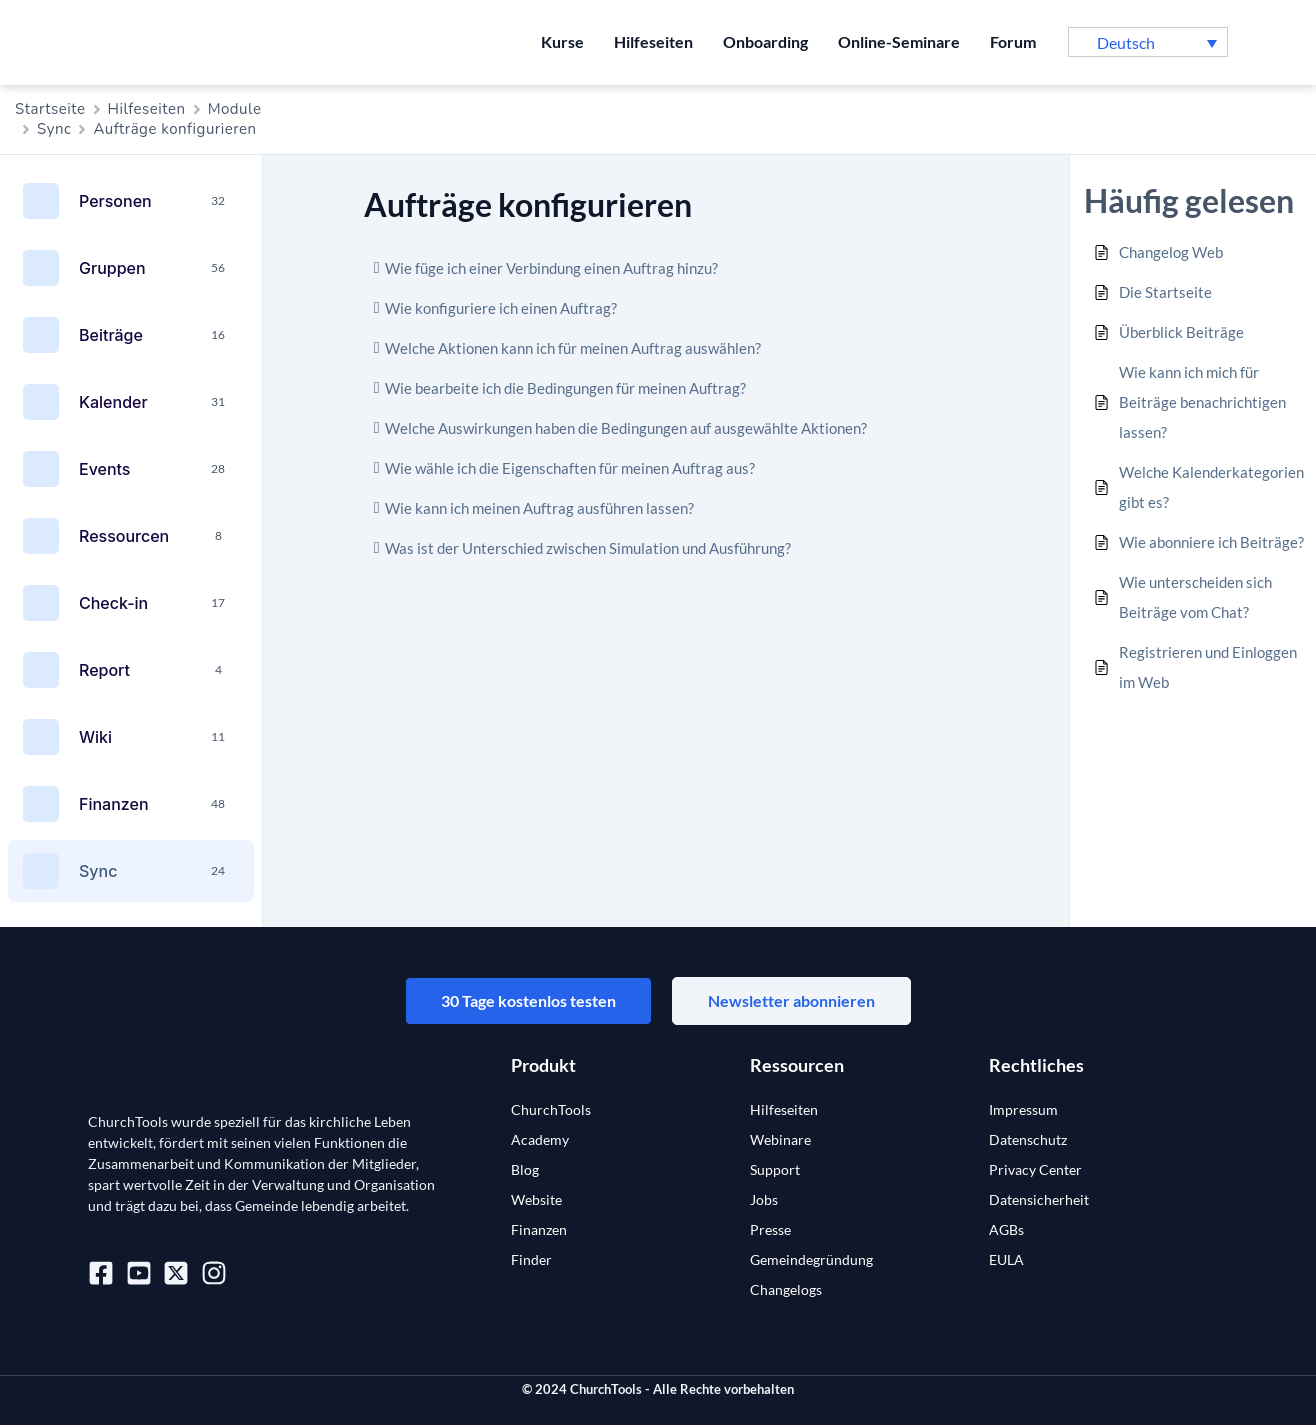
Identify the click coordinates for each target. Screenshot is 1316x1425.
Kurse (562, 41)
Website (536, 1199)
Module (235, 109)
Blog (525, 1169)
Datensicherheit (1039, 1199)
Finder (531, 1259)
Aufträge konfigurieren (174, 129)
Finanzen (539, 1229)
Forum (1013, 41)
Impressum (1023, 1109)
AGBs (1006, 1229)
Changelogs (786, 1289)
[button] (1148, 42)
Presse (770, 1229)
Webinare (780, 1139)
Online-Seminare (899, 41)
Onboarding (765, 41)
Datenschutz (1028, 1139)
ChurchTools (551, 1109)
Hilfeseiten (653, 41)
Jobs (764, 1199)
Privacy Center (1035, 1169)
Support (775, 1169)
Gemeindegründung (811, 1259)
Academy (540, 1139)
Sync (54, 129)
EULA (1006, 1259)
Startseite (50, 109)
